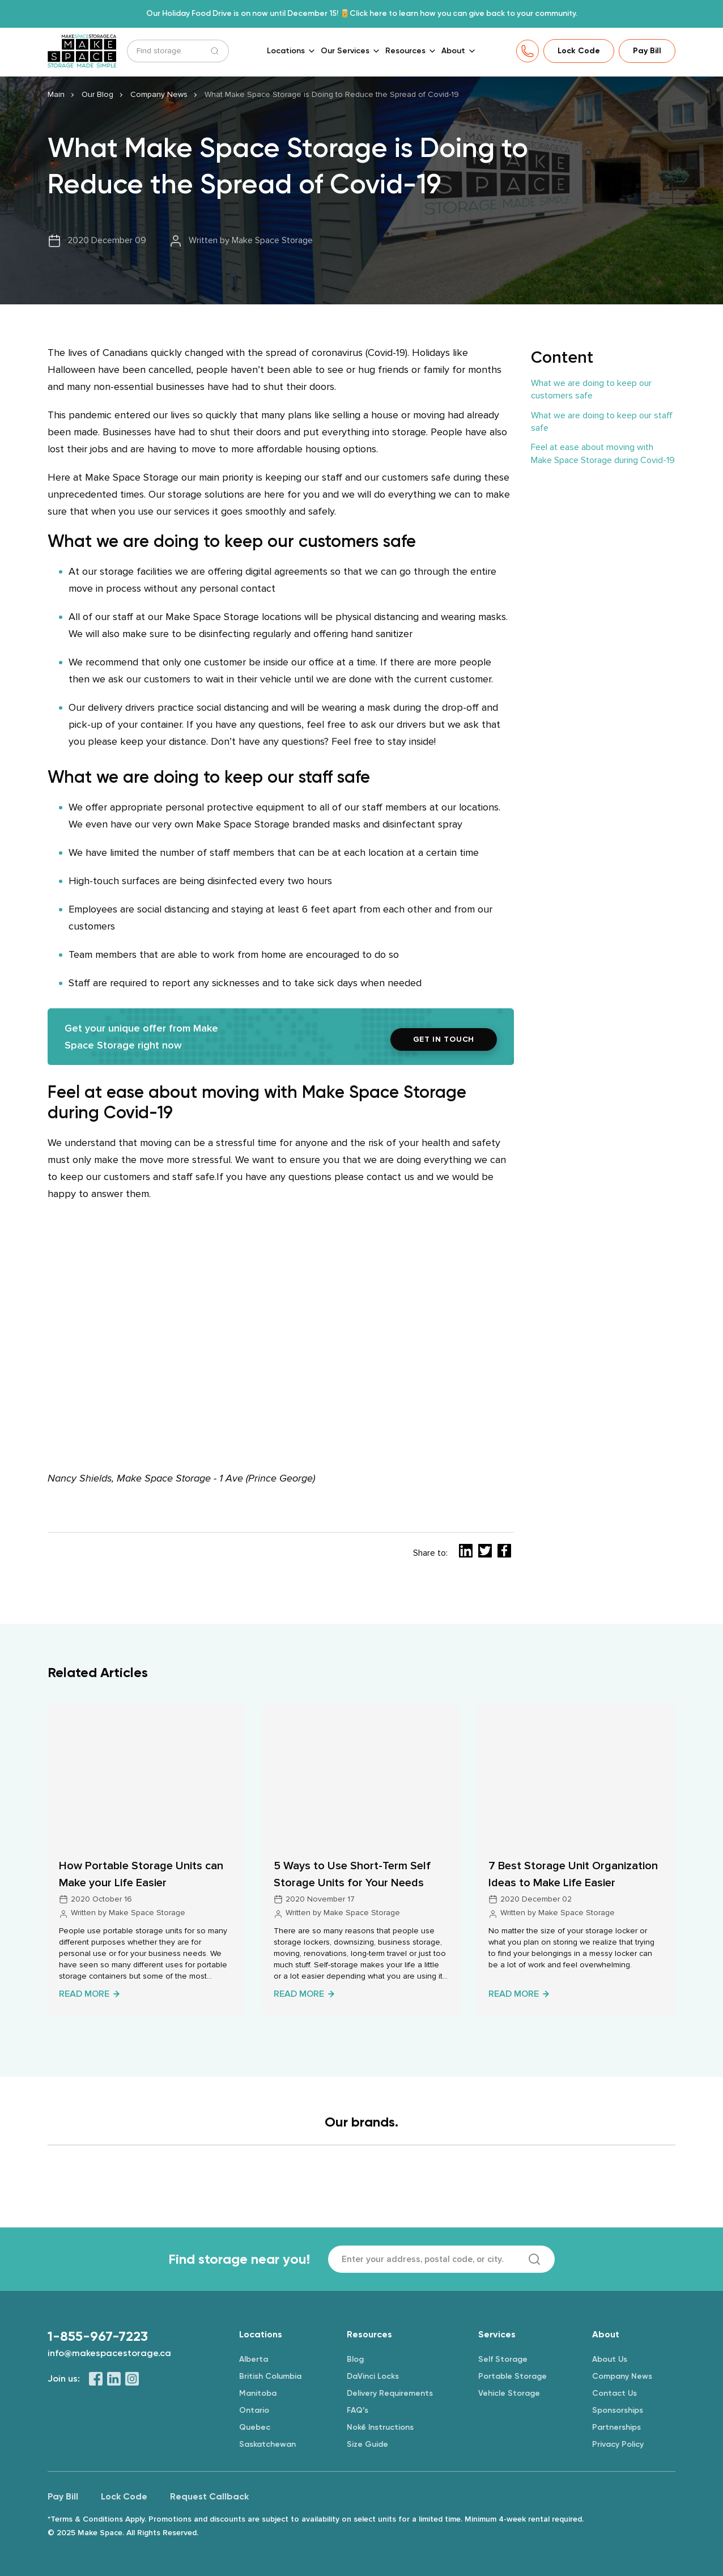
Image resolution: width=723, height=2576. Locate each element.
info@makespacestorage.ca (109, 2352)
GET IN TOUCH (443, 1040)
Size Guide (367, 2444)
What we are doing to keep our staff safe (602, 422)
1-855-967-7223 (98, 2336)
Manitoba (258, 2393)
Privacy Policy (618, 2444)
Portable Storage (512, 2376)
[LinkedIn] (114, 2378)
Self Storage (503, 2359)
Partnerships (616, 2427)
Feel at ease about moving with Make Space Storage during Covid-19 (603, 454)
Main (56, 95)
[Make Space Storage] (83, 52)
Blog (355, 2359)
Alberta (253, 2359)
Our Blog (97, 95)
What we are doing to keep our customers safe (591, 390)
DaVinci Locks (373, 2376)
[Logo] (225, 2179)
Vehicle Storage (509, 2393)
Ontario (254, 2410)
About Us (609, 2359)
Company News (159, 95)
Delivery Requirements (390, 2393)
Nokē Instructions (380, 2427)
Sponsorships (617, 2410)
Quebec (254, 2427)
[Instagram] (132, 2378)
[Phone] (527, 51)
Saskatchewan (267, 2444)
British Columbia (270, 2376)
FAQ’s (357, 2410)
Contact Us (614, 2393)
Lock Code (579, 51)
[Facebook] (96, 2378)
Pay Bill (647, 51)
